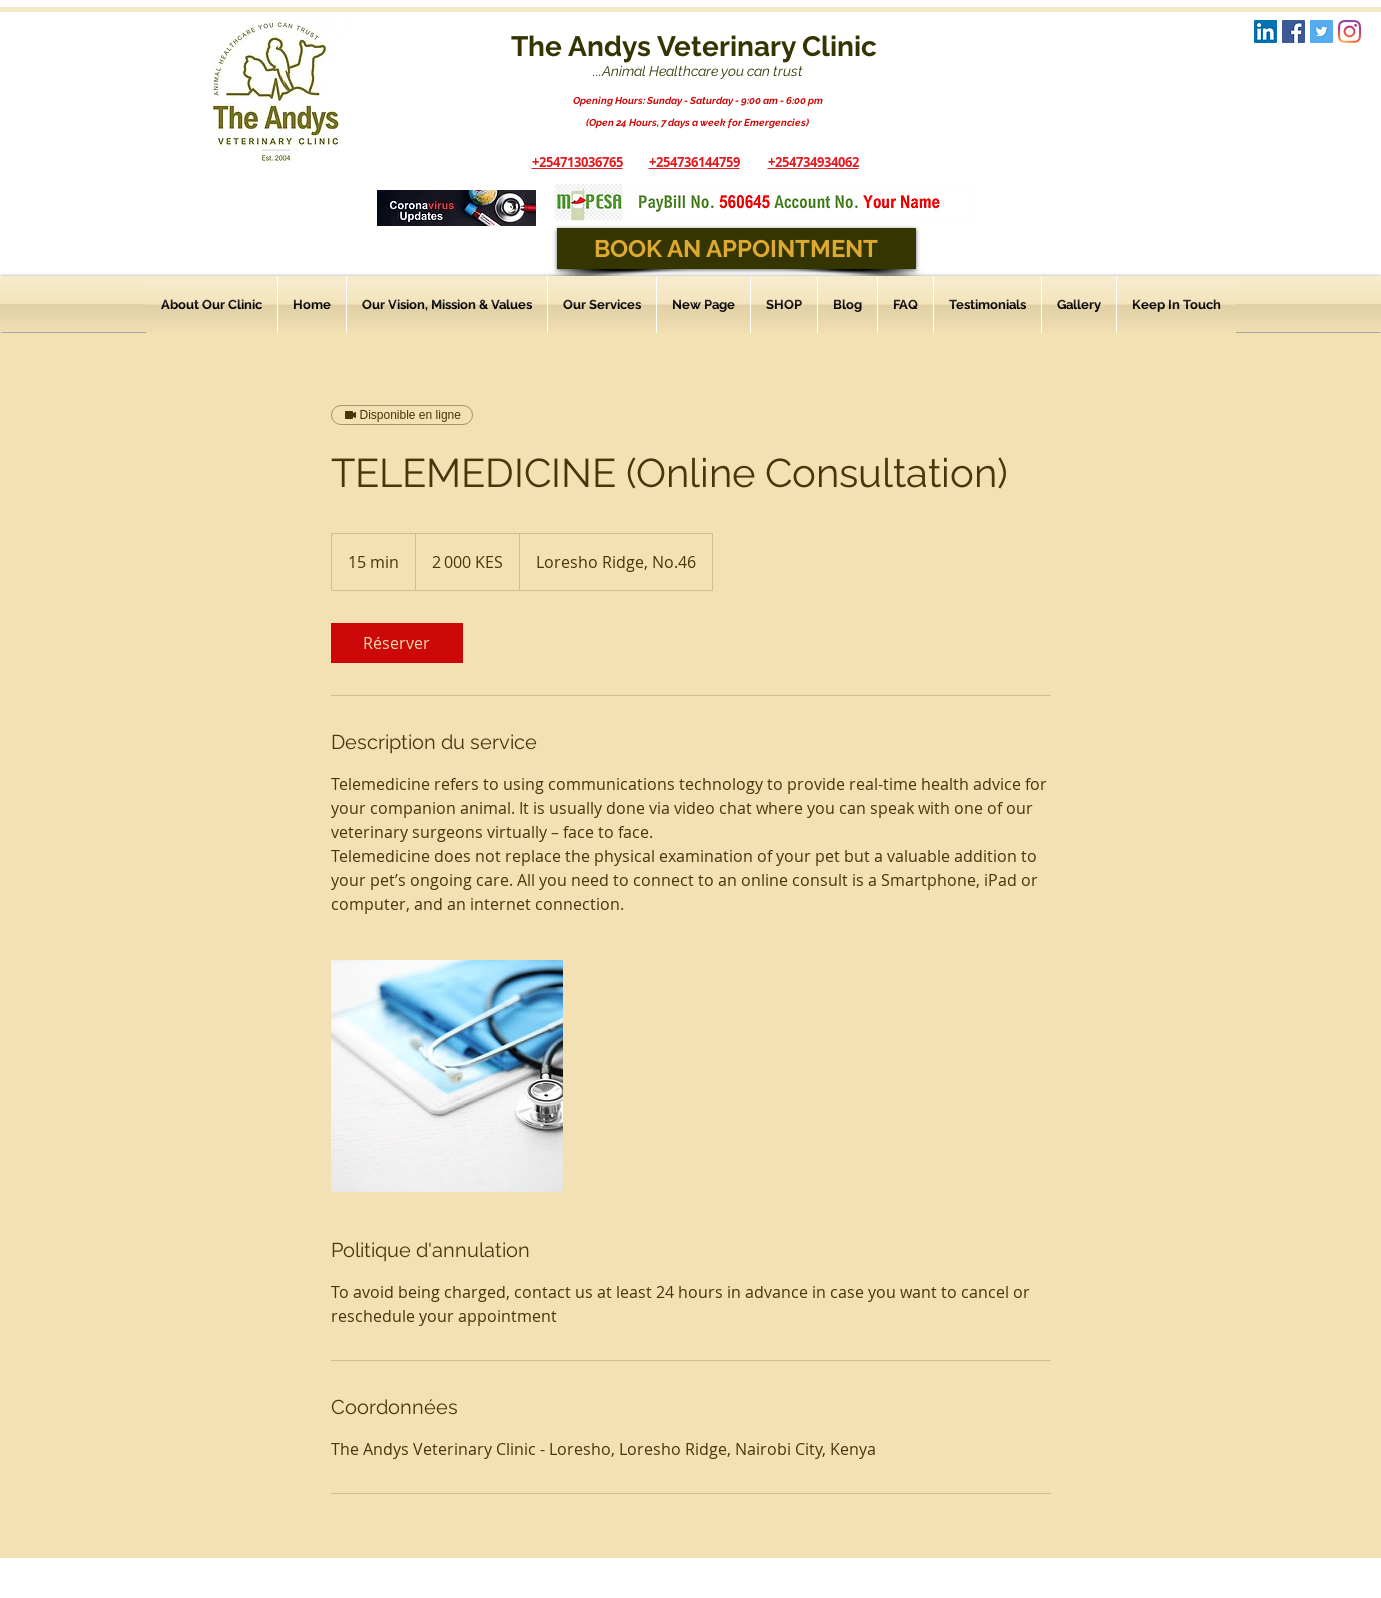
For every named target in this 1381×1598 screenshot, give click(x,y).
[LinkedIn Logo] (1265, 31)
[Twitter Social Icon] (1321, 31)
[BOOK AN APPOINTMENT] (736, 248)
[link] (397, 643)
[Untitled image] (447, 1076)
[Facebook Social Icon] (1293, 31)
